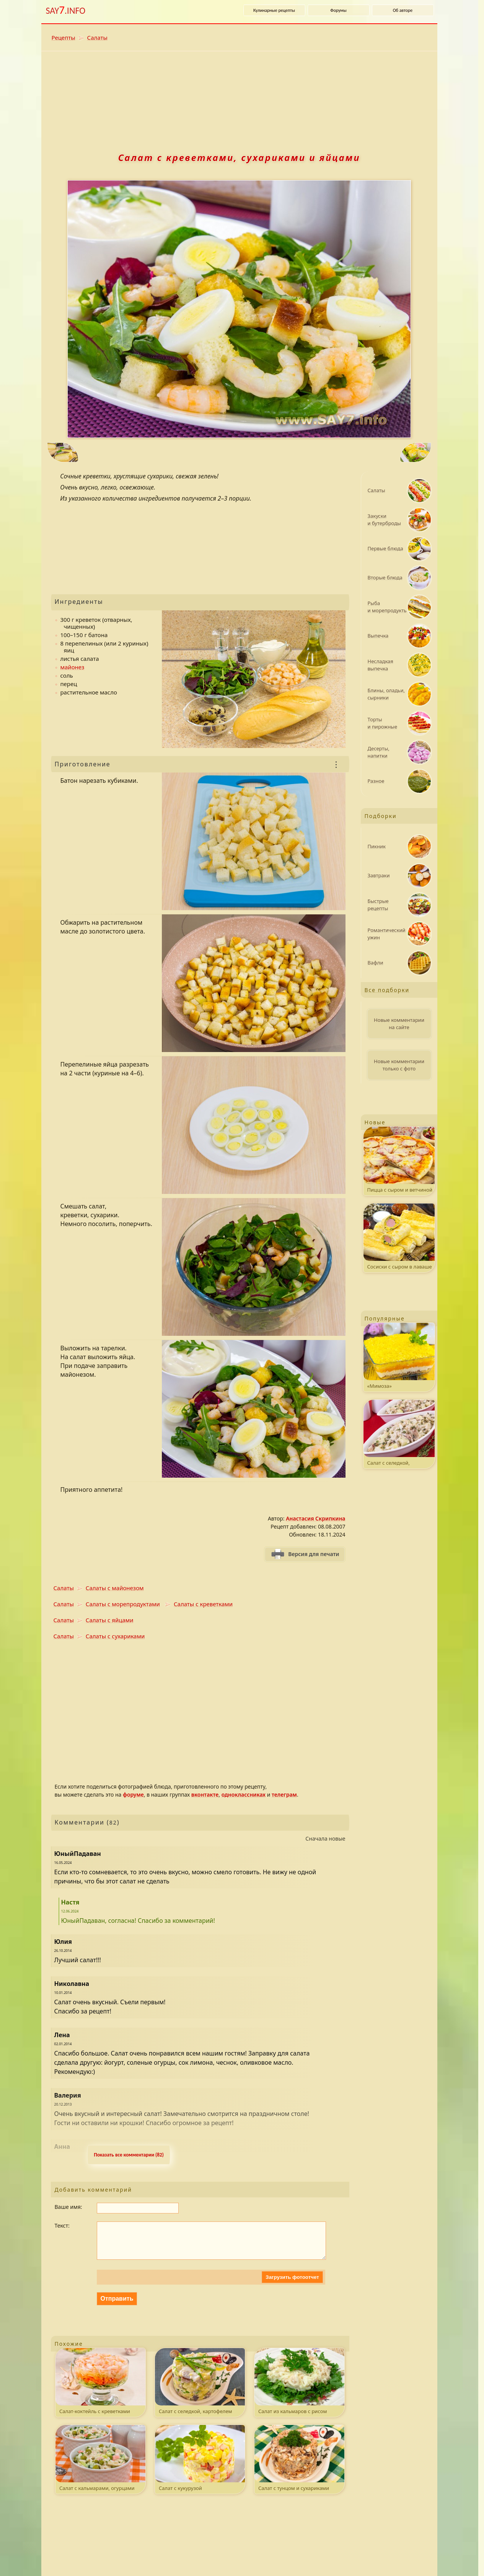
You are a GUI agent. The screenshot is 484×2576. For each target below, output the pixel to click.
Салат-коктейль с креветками (100, 2389)
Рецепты (63, 37)
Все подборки (387, 990)
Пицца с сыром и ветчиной (399, 1160)
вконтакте (204, 1794)
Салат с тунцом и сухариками (299, 2466)
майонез (72, 667)
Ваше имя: (68, 2206)
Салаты (97, 37)
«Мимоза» (399, 1356)
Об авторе (403, 10)
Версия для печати (313, 1554)
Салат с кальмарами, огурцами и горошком (100, 2467)
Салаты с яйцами (110, 1620)
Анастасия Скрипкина (315, 1518)
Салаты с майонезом (115, 1588)
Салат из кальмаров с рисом (299, 2389)
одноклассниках (244, 1794)
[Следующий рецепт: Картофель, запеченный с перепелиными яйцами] (344, 453)
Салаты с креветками (203, 1604)
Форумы (338, 10)
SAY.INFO (66, 10)
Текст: (62, 2225)
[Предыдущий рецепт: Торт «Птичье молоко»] (133, 453)
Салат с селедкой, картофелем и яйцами (200, 2390)
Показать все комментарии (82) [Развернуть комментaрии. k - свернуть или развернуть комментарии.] (129, 2155)
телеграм (284, 1794)
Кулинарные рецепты (274, 10)
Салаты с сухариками (115, 1636)
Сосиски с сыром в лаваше (399, 1236)
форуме (133, 1794)
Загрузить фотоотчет (292, 2285)
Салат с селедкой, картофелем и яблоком (399, 1434)
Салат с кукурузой (200, 2466)
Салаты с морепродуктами (123, 1604)
